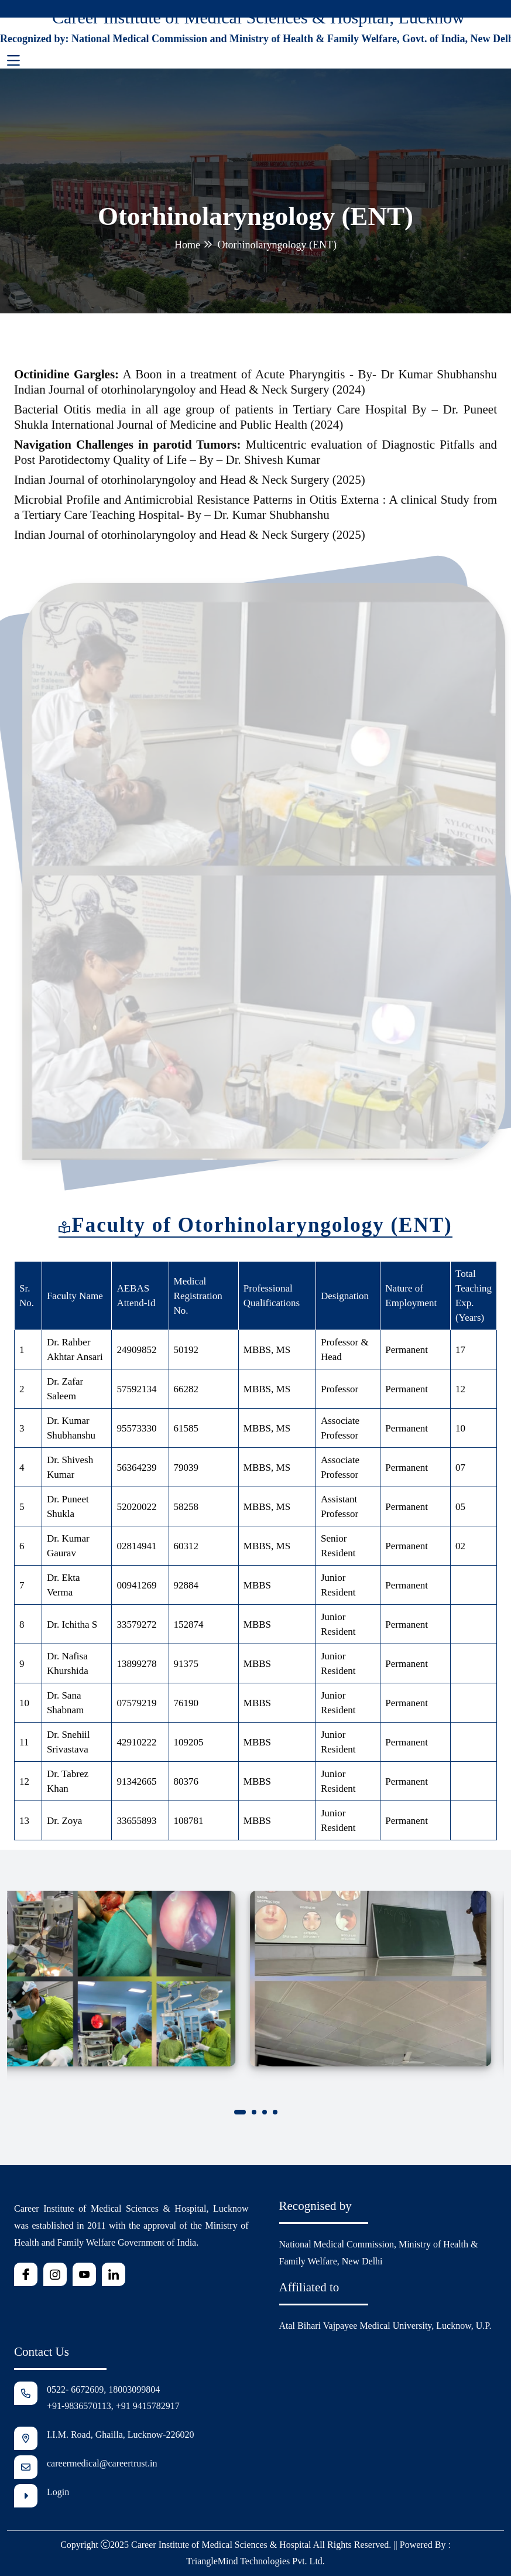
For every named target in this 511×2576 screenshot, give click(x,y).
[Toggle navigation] (13, 61)
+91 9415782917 (148, 2406)
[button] (240, 2113)
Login (58, 2492)
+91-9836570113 (79, 2406)
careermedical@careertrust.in (102, 2463)
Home (187, 245)
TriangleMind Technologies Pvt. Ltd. (255, 2561)
